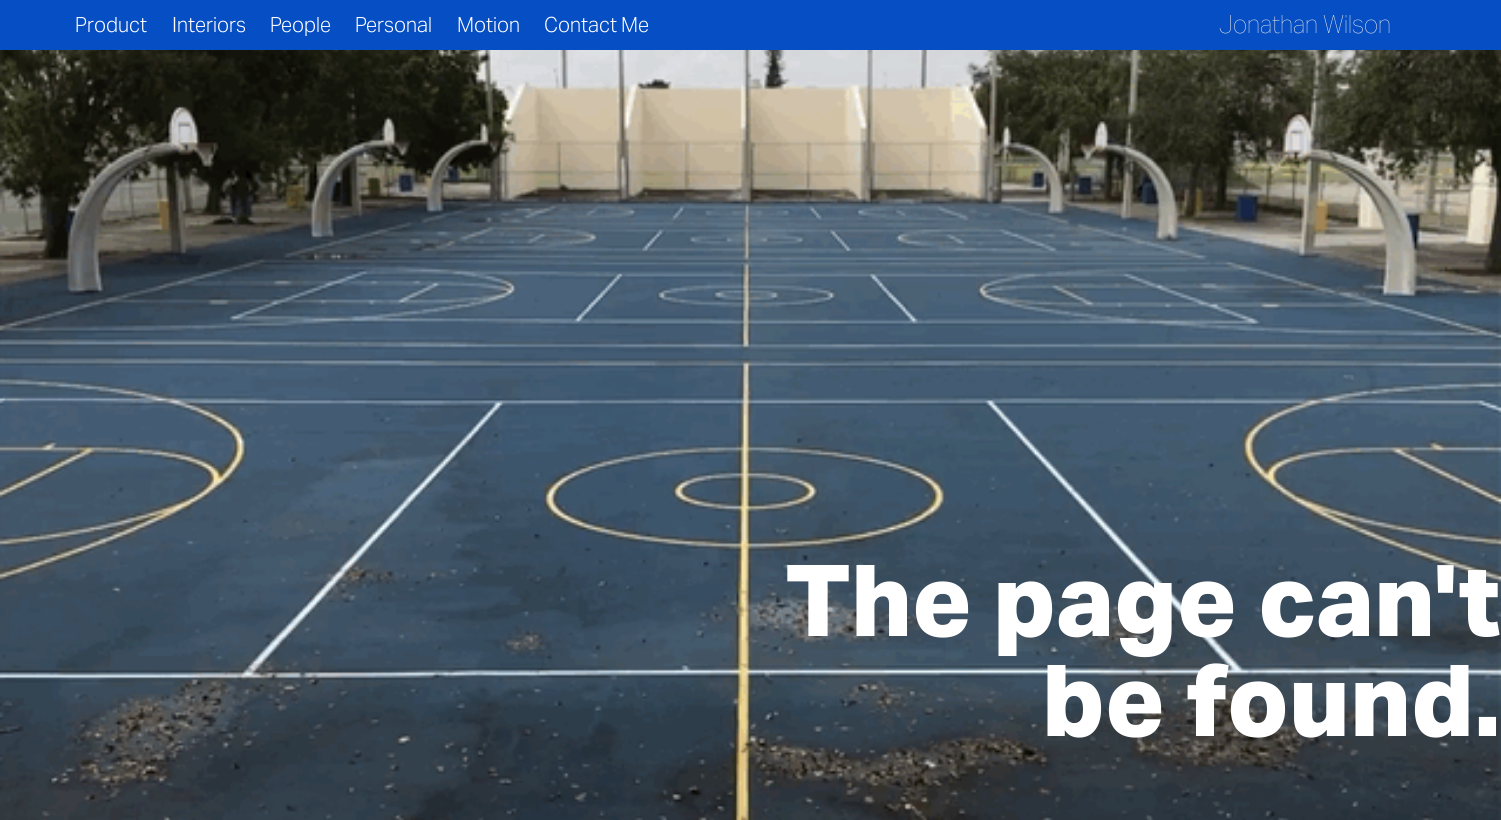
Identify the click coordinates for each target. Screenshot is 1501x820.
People (300, 25)
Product (111, 25)
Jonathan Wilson (1305, 24)
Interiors (209, 25)
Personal (393, 25)
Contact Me (596, 25)
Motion (488, 25)
